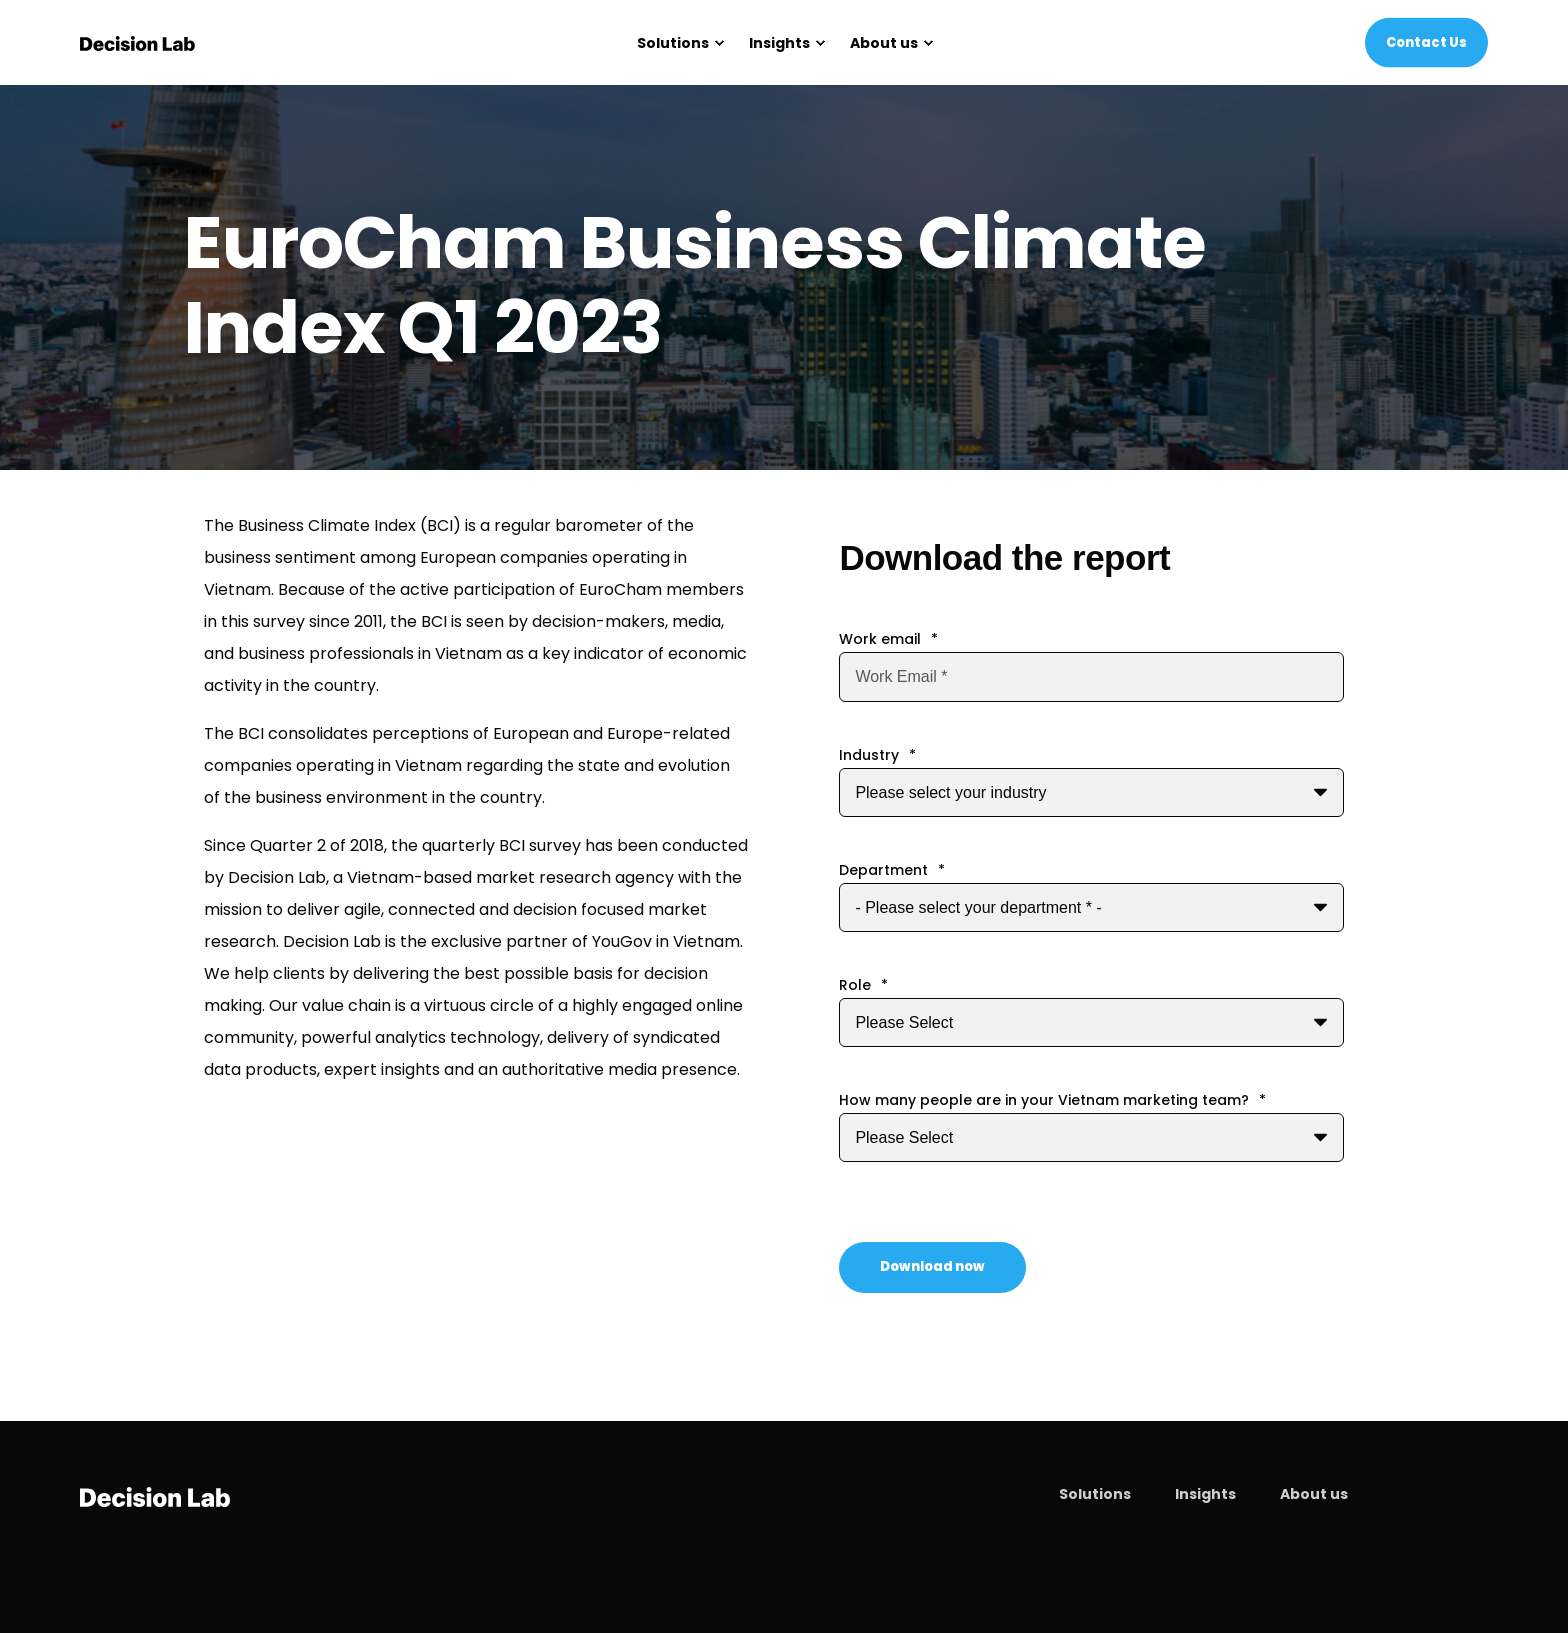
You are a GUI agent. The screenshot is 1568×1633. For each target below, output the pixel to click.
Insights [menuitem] (1205, 1494)
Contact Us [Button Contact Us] (1426, 41)
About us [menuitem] (1314, 1494)
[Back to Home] (137, 43)
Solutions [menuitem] (1095, 1494)
